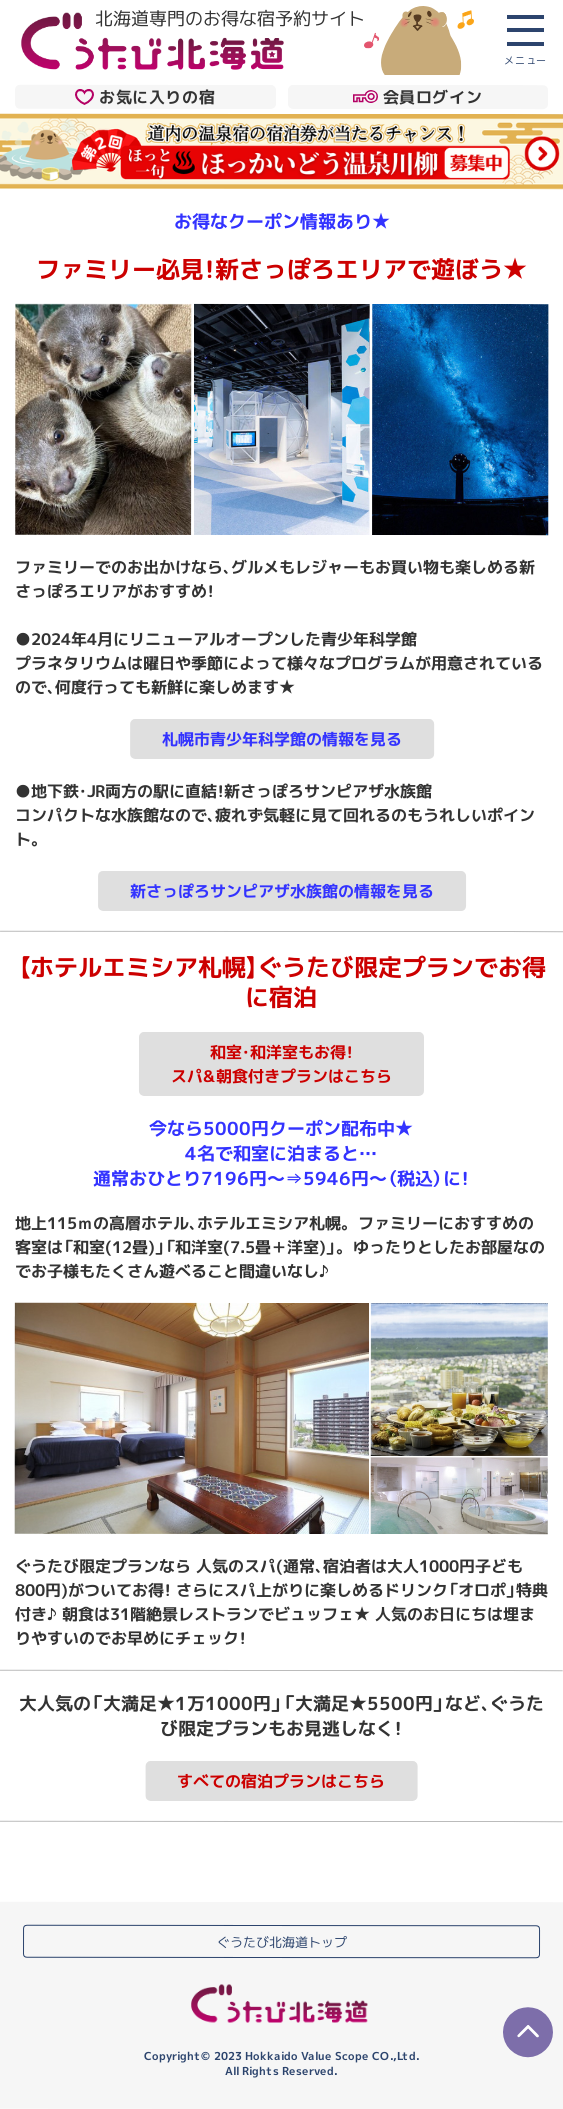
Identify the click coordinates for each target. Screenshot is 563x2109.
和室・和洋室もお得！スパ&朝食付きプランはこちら (281, 1064)
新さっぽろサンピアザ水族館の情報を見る (282, 891)
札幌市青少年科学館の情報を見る (282, 739)
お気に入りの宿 (145, 96)
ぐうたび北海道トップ (282, 1941)
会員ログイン (417, 97)
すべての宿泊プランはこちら (281, 1781)
